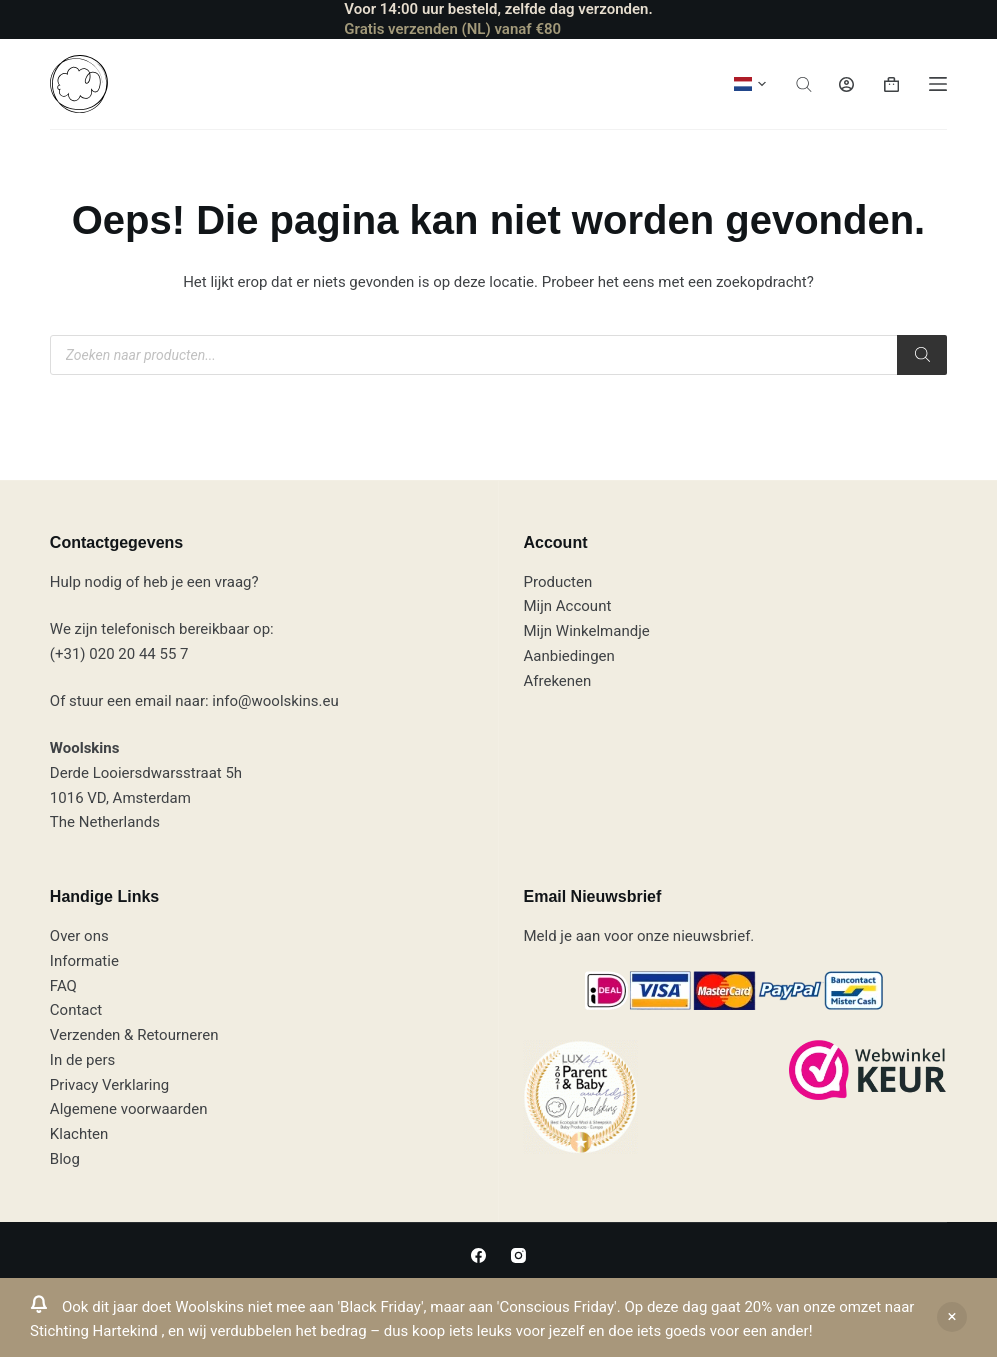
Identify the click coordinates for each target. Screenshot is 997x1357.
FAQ (63, 986)
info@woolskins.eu (275, 701)
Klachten (79, 1134)
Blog (65, 1159)
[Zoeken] (922, 355)
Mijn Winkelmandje (586, 631)
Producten (557, 582)
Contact (76, 1010)
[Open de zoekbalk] (804, 84)
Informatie (84, 961)
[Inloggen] (846, 84)
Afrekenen (557, 681)
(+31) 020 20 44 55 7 (119, 654)
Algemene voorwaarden (129, 1109)
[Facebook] (478, 1255)
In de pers (82, 1060)
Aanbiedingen (568, 656)
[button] (750, 84)
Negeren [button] (952, 1317)
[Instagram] (518, 1255)
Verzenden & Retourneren (134, 1035)
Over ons (79, 936)
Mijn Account (567, 606)
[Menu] (938, 84)
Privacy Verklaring (109, 1085)
